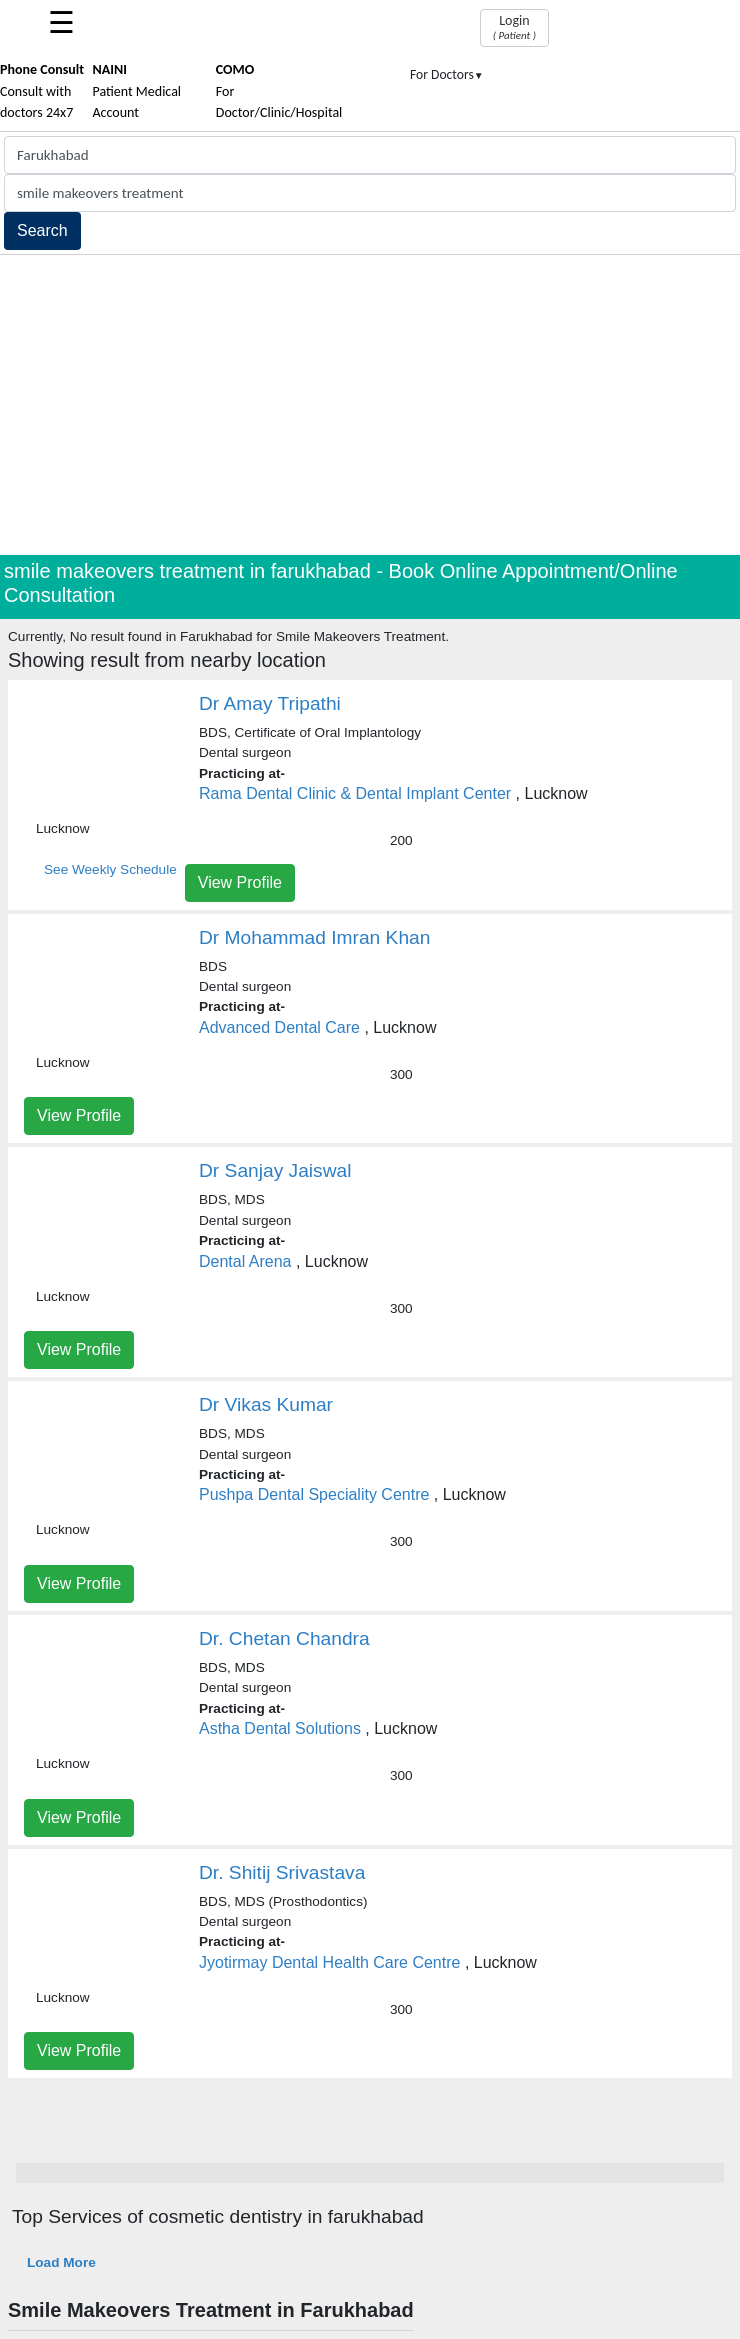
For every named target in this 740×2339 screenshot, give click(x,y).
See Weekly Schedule (110, 869)
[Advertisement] (370, 405)
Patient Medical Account (137, 91)
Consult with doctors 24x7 (42, 91)
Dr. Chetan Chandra (284, 1638)
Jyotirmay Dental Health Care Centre (329, 1962)
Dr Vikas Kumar (266, 1404)
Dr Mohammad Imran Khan (314, 937)
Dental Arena (245, 1261)
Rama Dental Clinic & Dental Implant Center (355, 793)
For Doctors (447, 74)
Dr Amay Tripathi (270, 703)
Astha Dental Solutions (280, 1728)
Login (514, 27)
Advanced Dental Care (279, 1027)
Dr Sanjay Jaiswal (275, 1170)
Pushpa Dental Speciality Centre (314, 1494)
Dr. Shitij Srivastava (282, 1872)
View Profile (240, 882)
